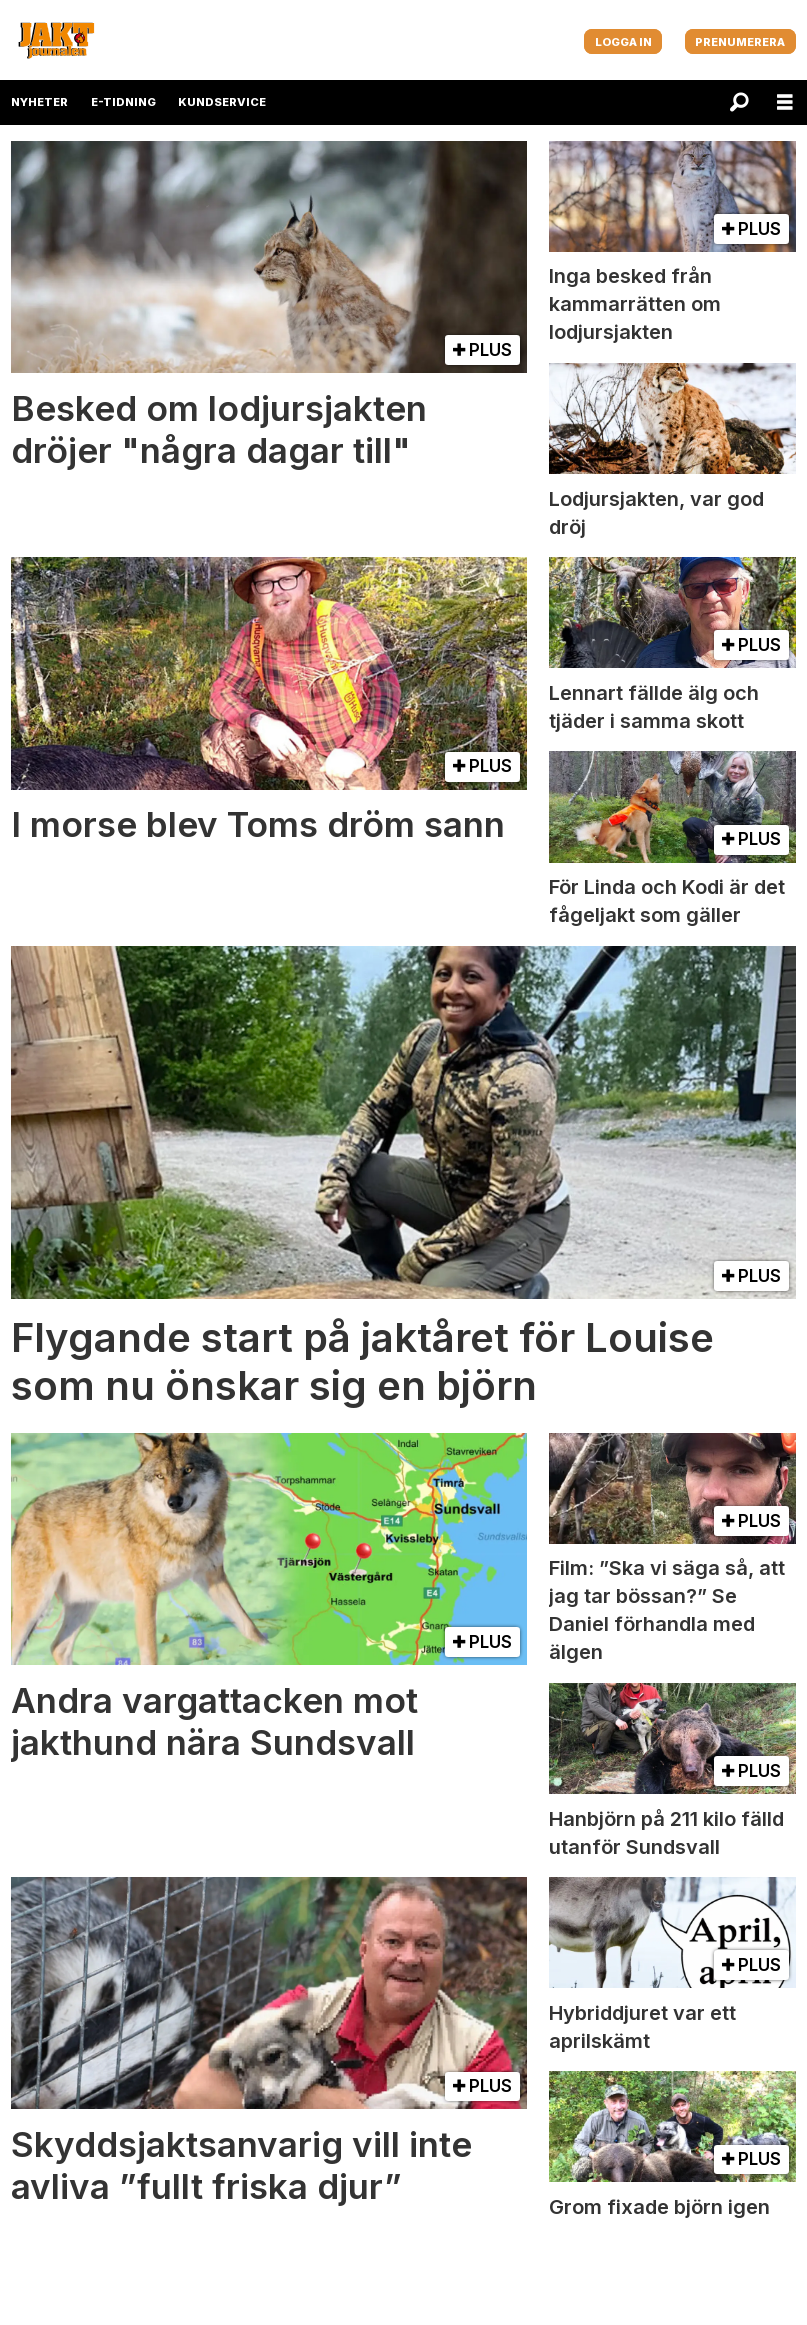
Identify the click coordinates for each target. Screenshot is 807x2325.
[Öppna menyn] (785, 102)
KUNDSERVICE (222, 102)
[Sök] (739, 102)
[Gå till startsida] (56, 40)
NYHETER (39, 102)
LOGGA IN (623, 42)
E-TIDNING (123, 102)
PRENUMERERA (740, 42)
